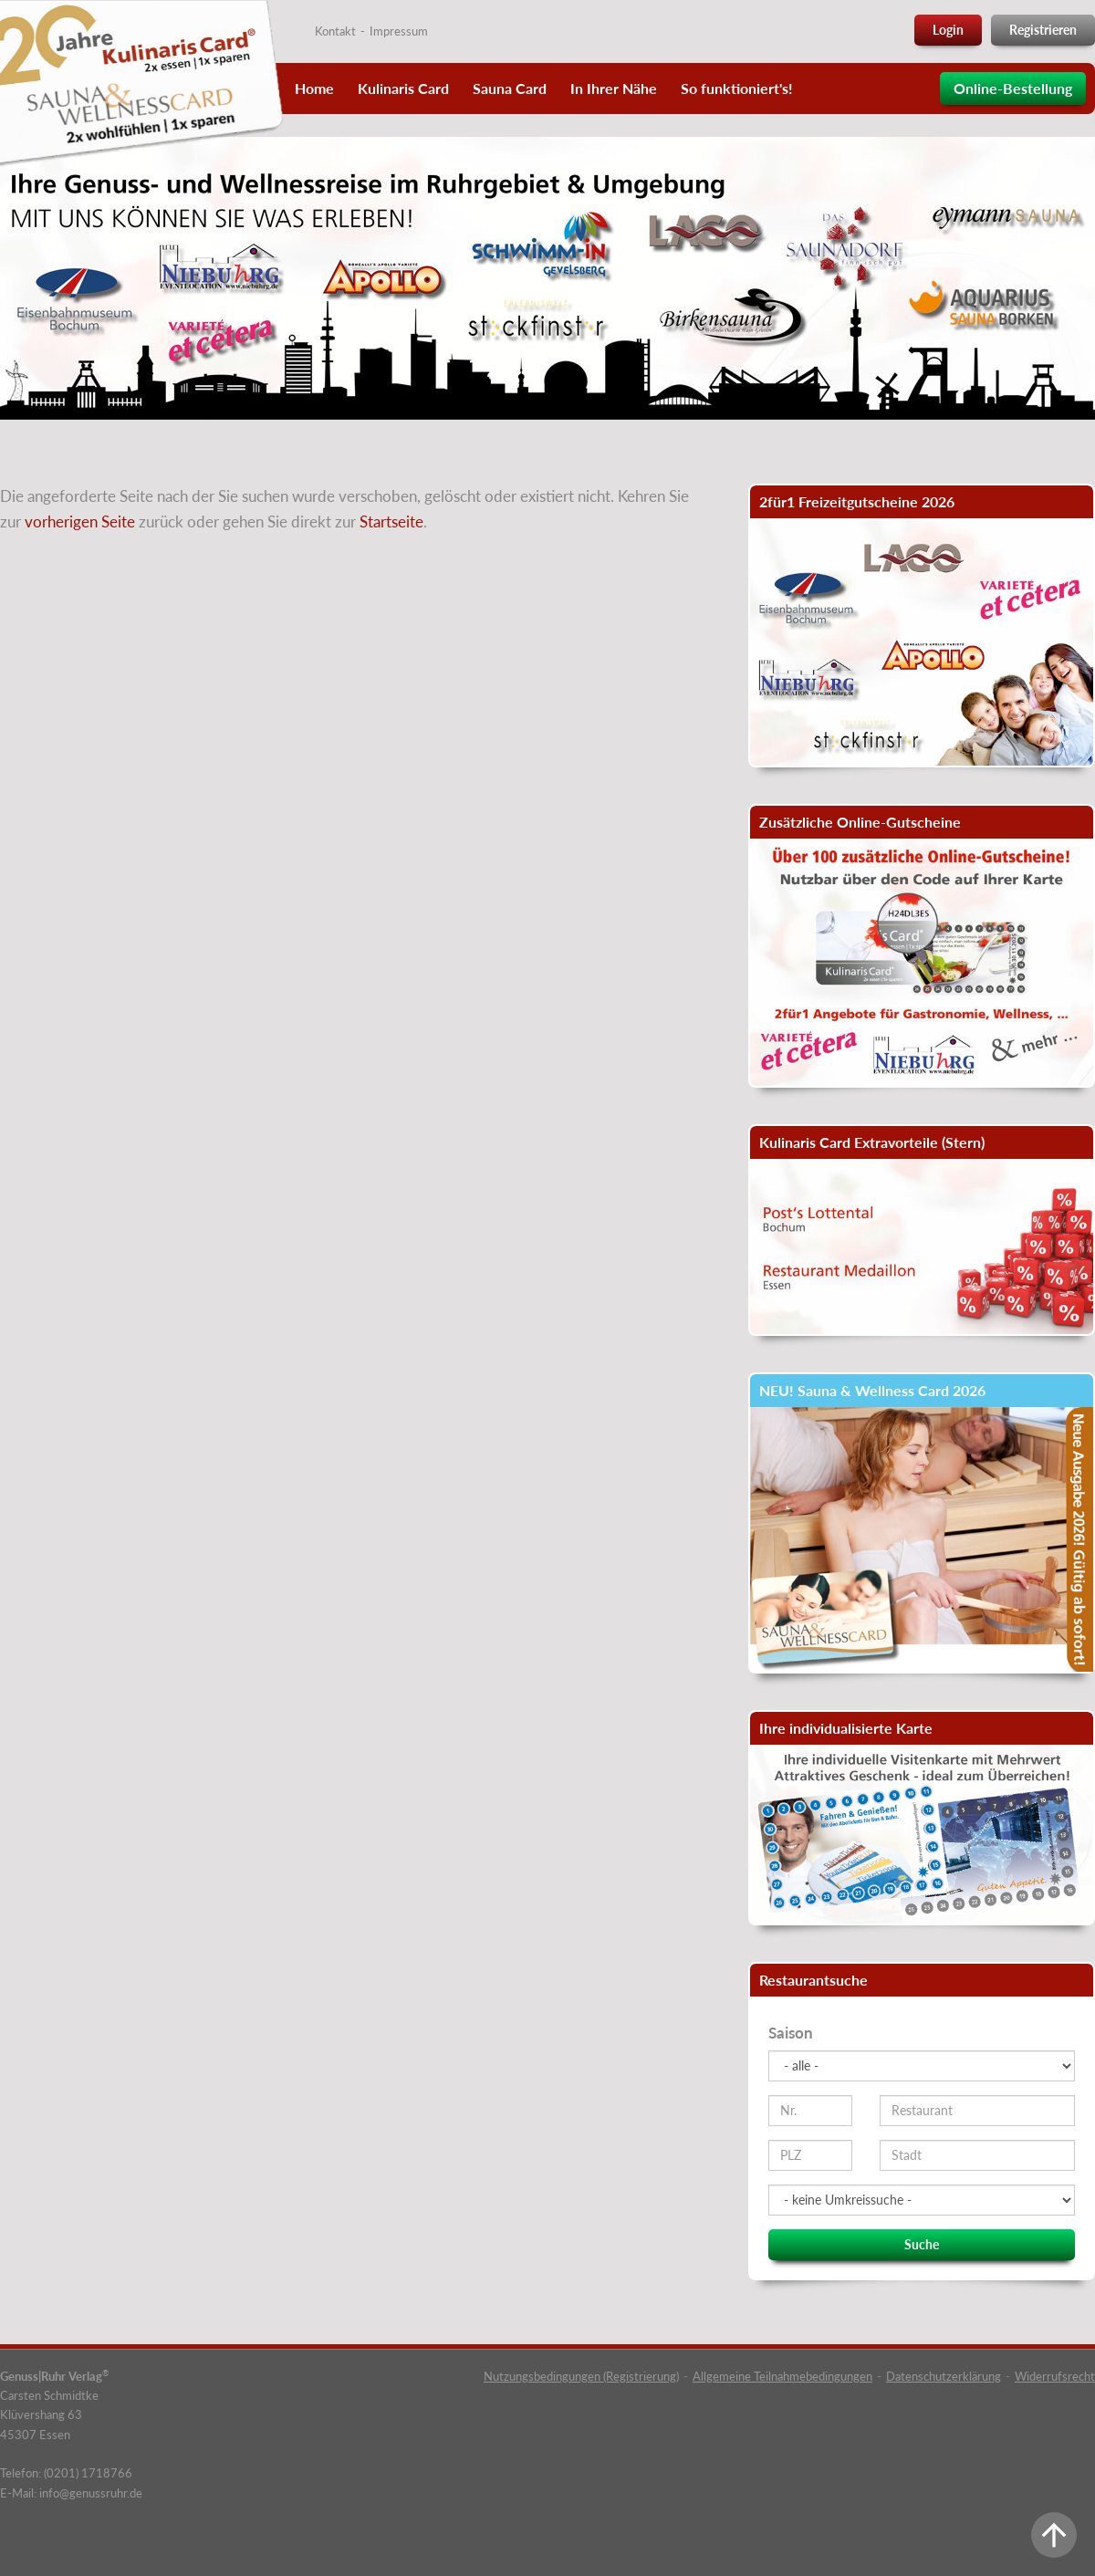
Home (314, 88)
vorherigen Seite (80, 521)
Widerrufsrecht (1055, 2376)
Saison (790, 2032)
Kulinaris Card (403, 88)
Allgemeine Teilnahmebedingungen (782, 2376)
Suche (921, 2244)
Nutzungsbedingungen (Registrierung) (581, 2376)
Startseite (391, 521)
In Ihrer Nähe (613, 88)
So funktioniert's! (737, 88)
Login (948, 29)
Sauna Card (510, 88)
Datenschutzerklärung (943, 2376)
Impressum (399, 31)
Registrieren (1043, 29)
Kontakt (335, 31)
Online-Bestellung (1013, 88)
